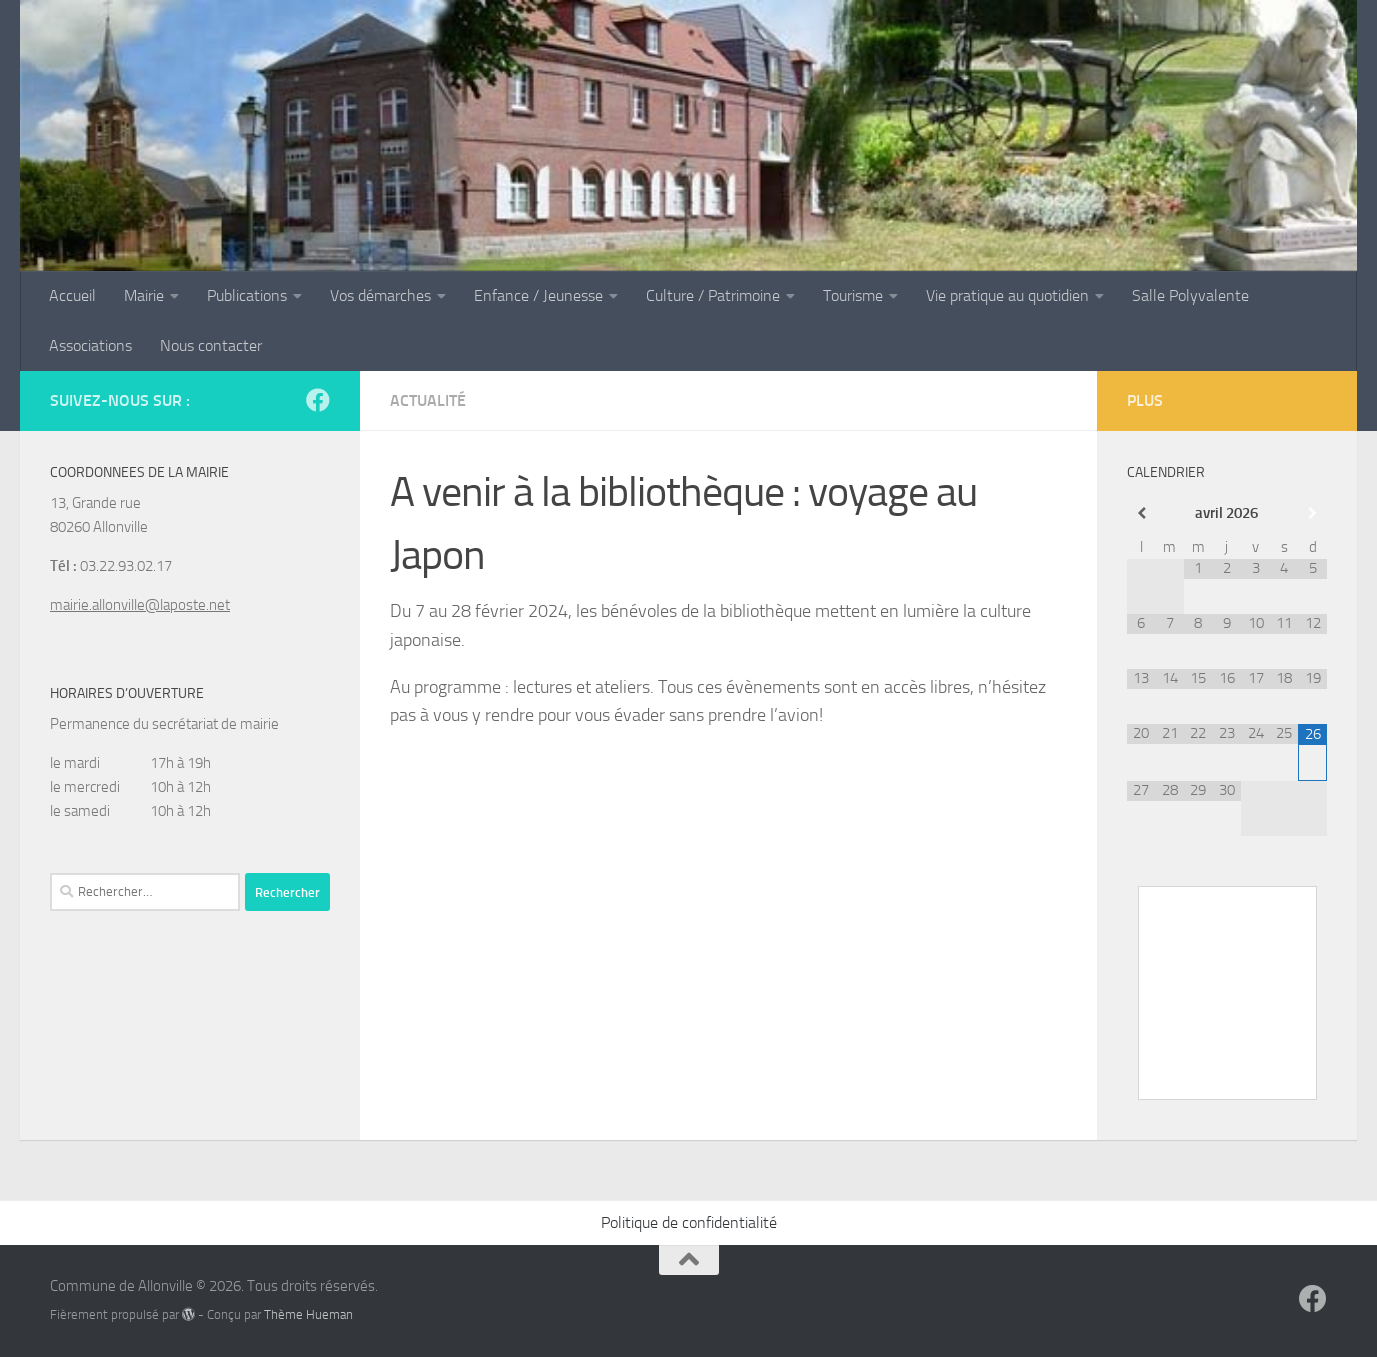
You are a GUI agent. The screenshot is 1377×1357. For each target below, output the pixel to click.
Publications (247, 295)
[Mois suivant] (1312, 513)
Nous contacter (211, 345)
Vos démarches (380, 295)
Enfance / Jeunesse (538, 295)
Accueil (72, 295)
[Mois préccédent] (1141, 513)
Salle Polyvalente (1190, 295)
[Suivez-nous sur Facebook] (318, 400)
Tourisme (853, 295)
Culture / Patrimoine (713, 295)
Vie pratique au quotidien (1007, 295)
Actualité (428, 400)
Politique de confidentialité (689, 1222)
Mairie (144, 295)
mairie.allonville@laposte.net (140, 605)
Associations (90, 345)
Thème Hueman (308, 1314)
